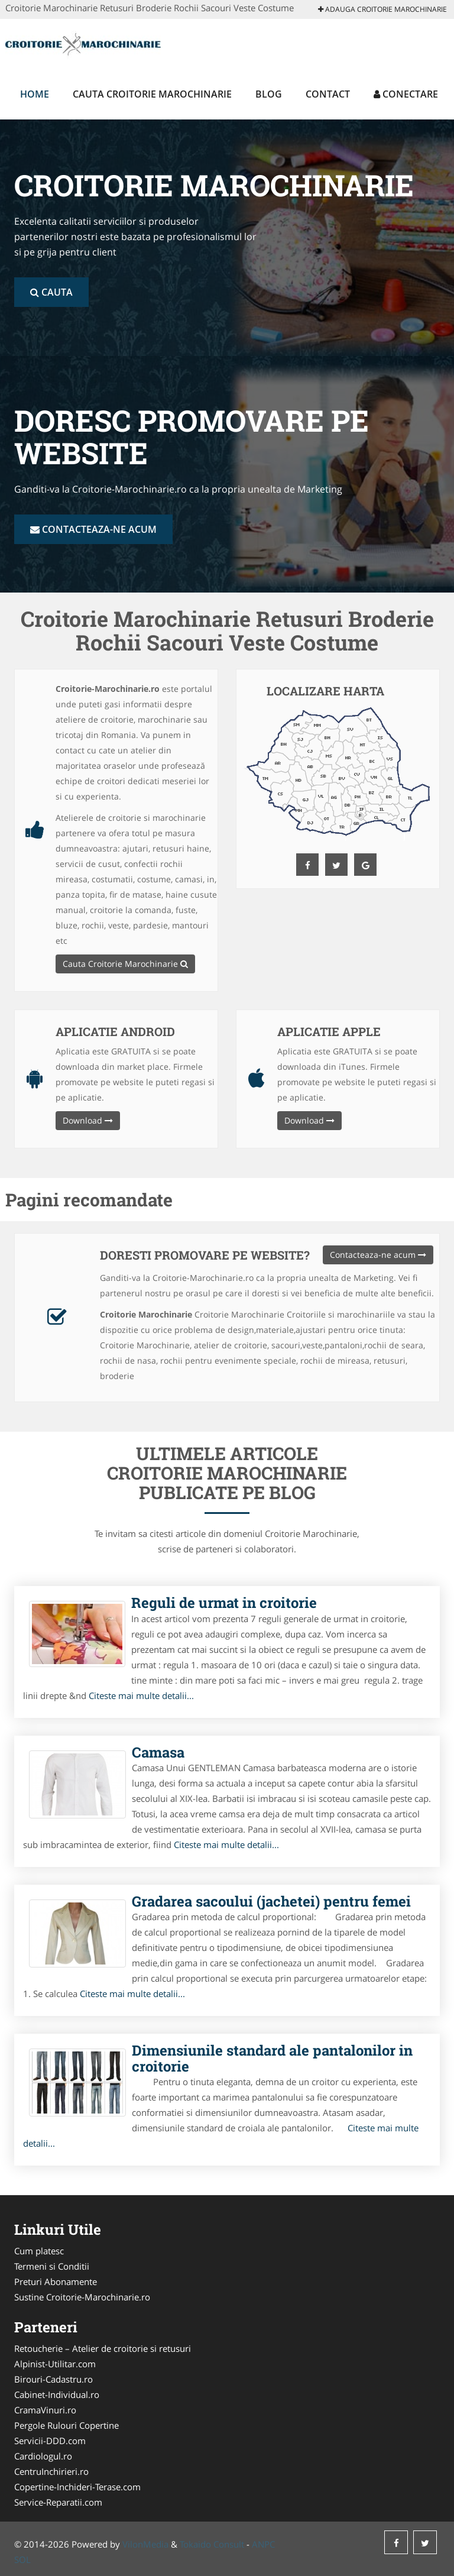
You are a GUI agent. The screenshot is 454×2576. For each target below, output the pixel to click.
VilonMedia (145, 2544)
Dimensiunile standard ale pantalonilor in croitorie (272, 2058)
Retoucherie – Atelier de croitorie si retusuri (102, 2348)
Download (88, 1120)
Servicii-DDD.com (50, 2440)
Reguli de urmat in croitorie (224, 1602)
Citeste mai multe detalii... (141, 1695)
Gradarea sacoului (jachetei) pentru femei (271, 1901)
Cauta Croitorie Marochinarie (152, 94)
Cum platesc (39, 2251)
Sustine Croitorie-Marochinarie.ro (82, 2297)
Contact (328, 94)
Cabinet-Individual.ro (56, 2394)
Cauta (51, 292)
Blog (268, 94)
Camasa (158, 1752)
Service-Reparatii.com (58, 2502)
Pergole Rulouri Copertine (66, 2425)
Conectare (406, 94)
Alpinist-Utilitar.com (55, 2364)
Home (34, 94)
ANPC (263, 2544)
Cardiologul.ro (43, 2456)
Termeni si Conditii (51, 2266)
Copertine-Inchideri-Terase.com (77, 2487)
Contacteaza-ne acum (93, 529)
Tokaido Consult (212, 2544)
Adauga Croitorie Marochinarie (382, 9)
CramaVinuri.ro (45, 2410)
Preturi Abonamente (55, 2281)
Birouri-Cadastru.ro (53, 2379)
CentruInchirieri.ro (51, 2471)
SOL (22, 2559)
